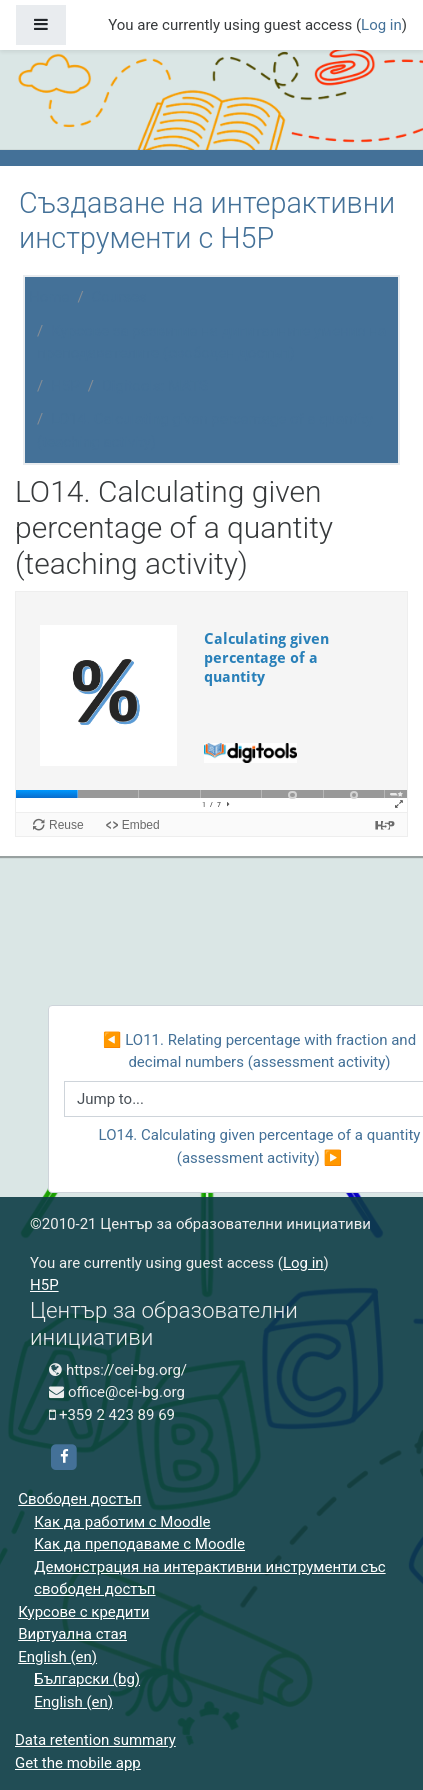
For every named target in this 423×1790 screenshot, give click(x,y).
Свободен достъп (79, 1499)
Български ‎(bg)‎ (87, 1679)
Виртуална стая (72, 1634)
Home (49, 297)
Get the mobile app (78, 1763)
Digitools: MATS (155, 386)
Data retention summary (95, 1740)
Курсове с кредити (83, 1612)
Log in (381, 25)
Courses (119, 297)
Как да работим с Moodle (122, 1522)
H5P (65, 386)
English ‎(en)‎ (57, 1657)
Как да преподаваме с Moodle (139, 1544)
